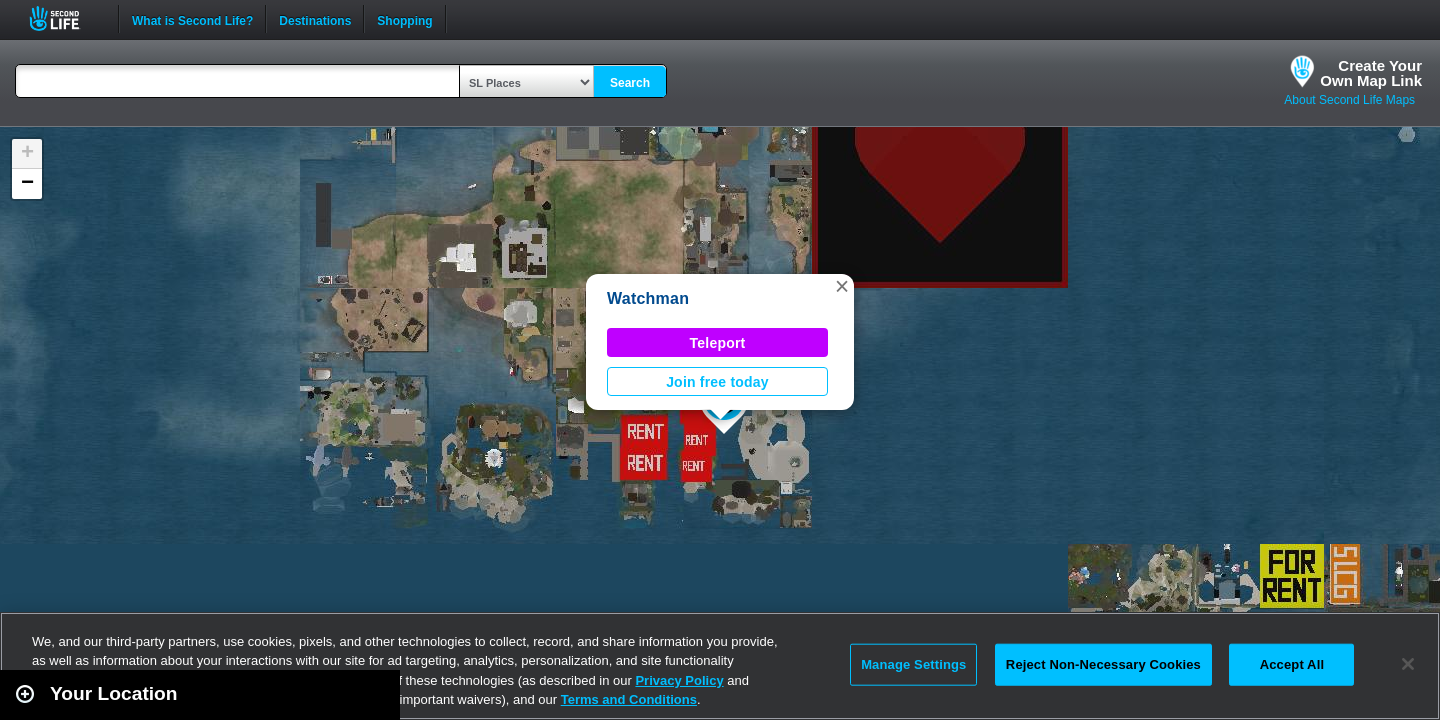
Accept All (1292, 664)
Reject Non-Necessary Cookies (1103, 664)
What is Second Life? (192, 19)
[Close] (1408, 664)
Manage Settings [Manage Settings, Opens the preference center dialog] (913, 664)
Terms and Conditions (629, 699)
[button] (842, 286)
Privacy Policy (679, 680)
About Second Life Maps (1349, 100)
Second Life (65, 18)
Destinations (315, 19)
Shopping (404, 19)
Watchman (648, 298)
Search (630, 83)
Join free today (717, 382)
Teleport (718, 343)
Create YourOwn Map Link (1371, 73)
